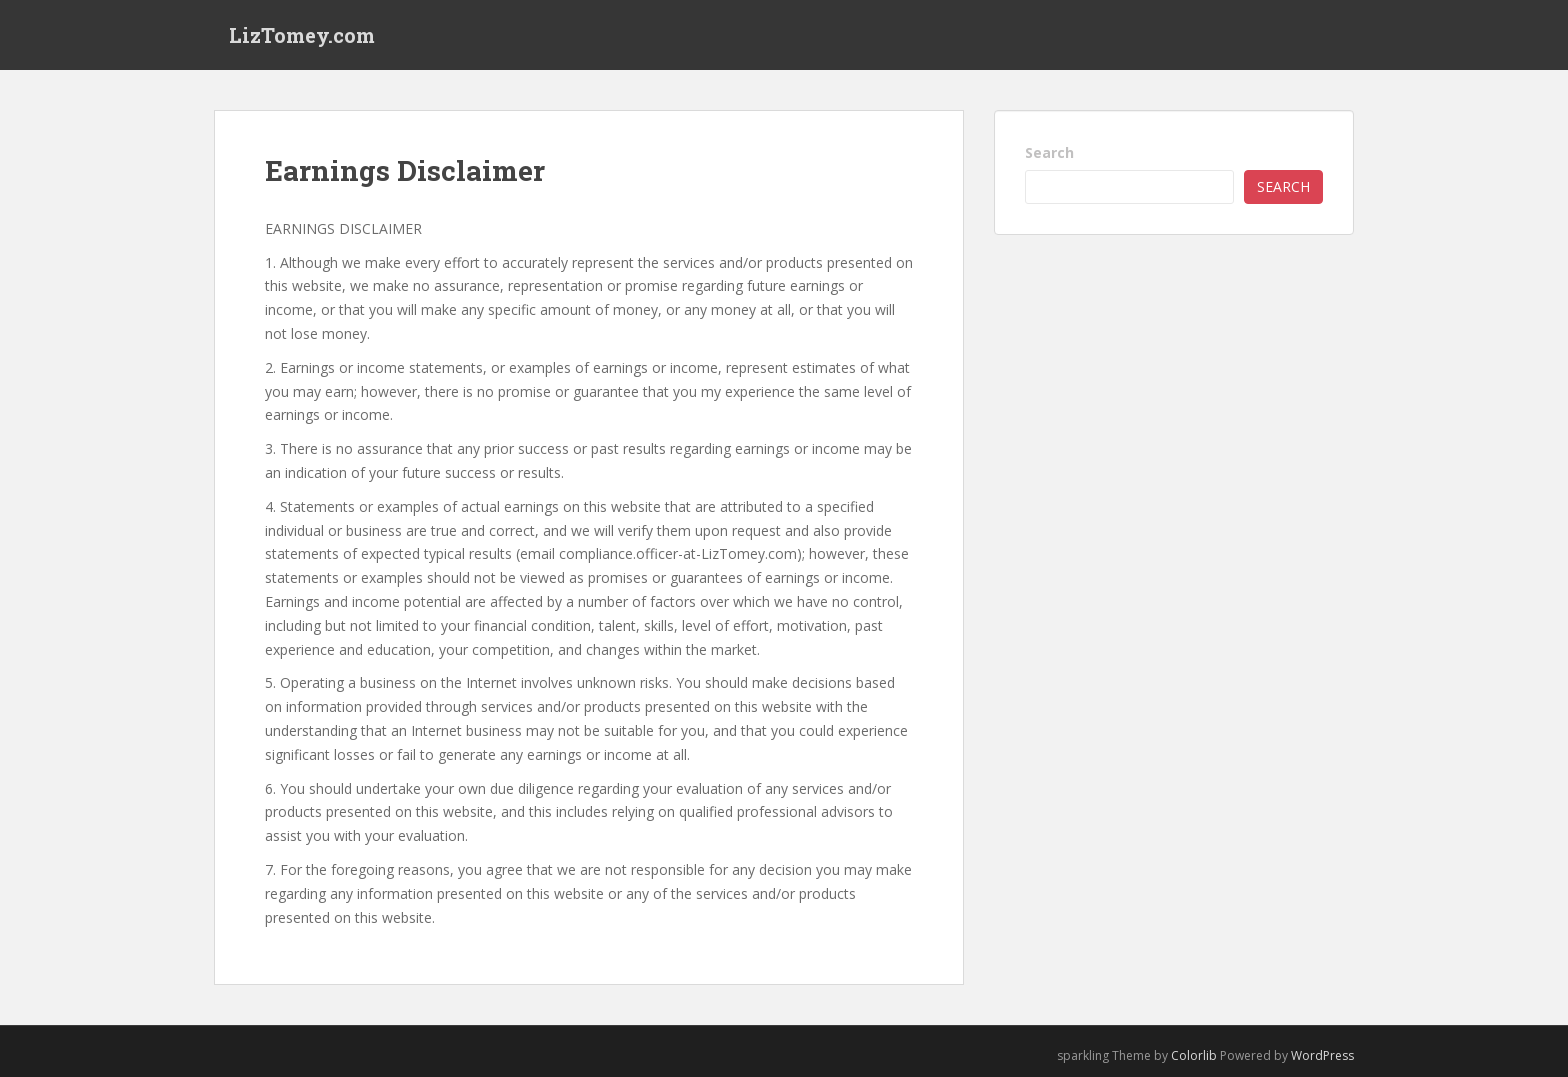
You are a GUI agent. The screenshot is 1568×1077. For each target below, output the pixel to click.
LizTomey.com (302, 35)
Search (1049, 152)
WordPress (1322, 1055)
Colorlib (1194, 1055)
